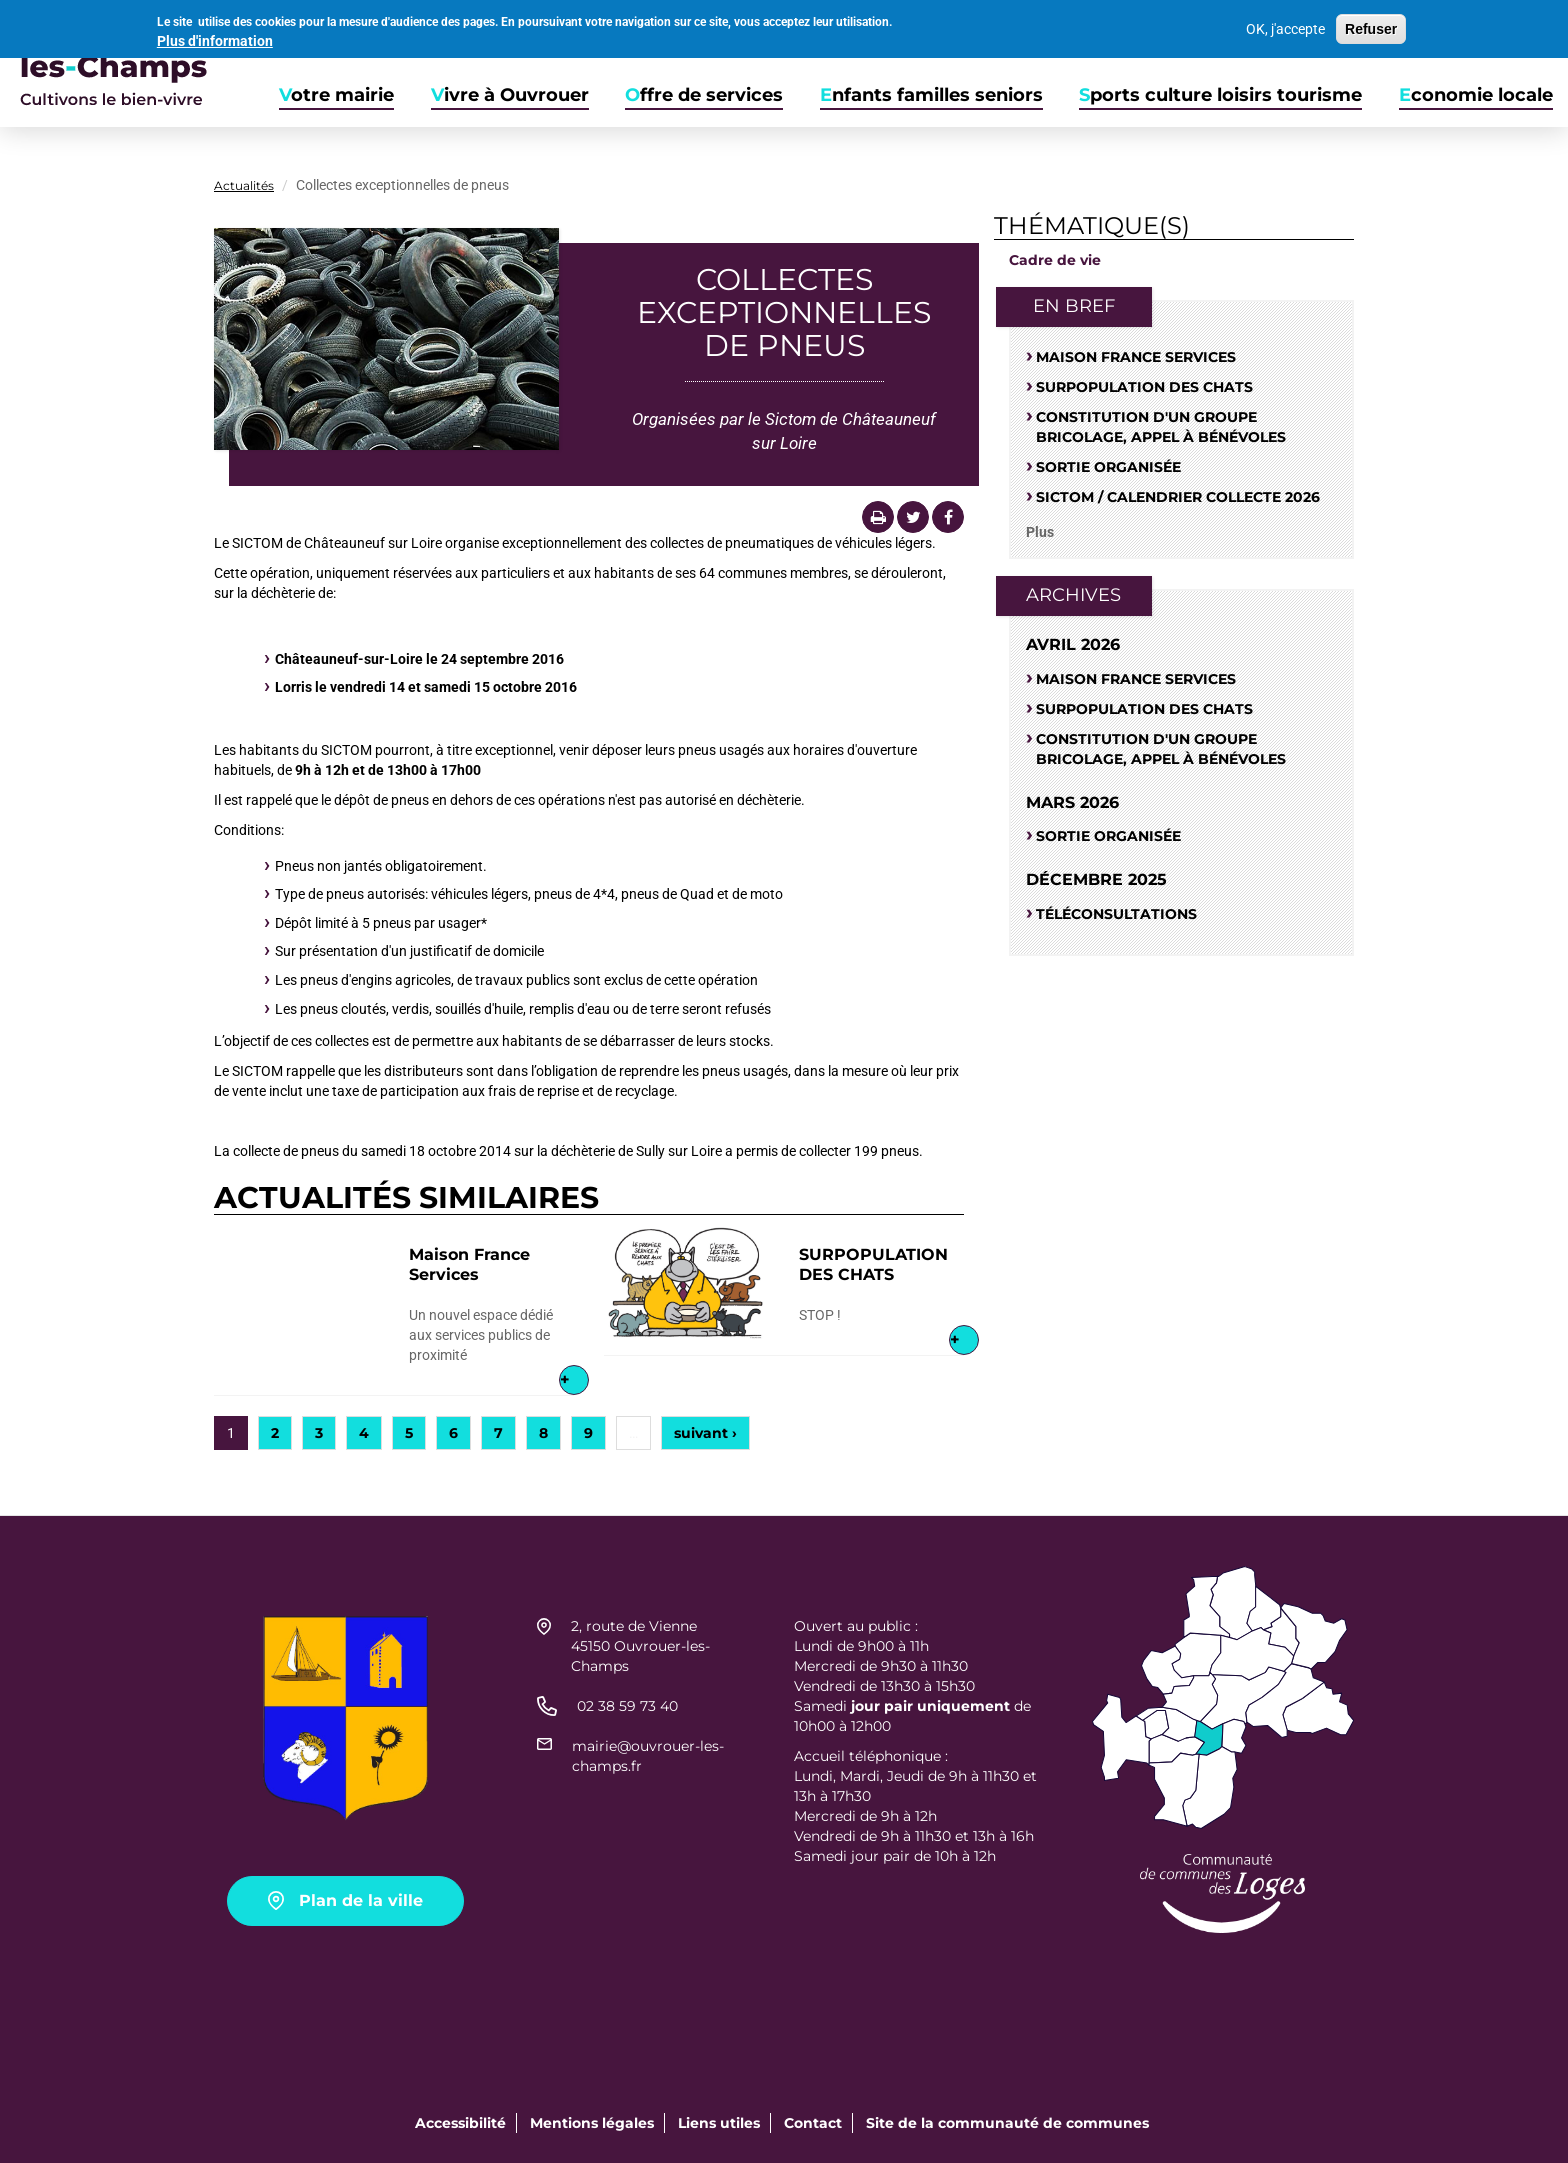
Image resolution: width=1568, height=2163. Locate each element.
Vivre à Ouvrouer (510, 95)
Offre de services (704, 95)
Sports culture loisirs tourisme (1220, 95)
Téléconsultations (1116, 914)
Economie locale (1476, 95)
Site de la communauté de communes (1007, 2123)
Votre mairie (336, 95)
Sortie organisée (1108, 467)
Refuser (1371, 25)
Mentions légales (592, 2123)
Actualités (244, 185)
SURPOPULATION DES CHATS (873, 1264)
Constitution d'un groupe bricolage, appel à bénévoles (1161, 427)
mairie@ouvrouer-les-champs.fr (648, 1756)
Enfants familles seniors (931, 95)
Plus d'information (215, 37)
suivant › (705, 1433)
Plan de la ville (361, 1900)
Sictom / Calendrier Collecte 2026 (1178, 497)
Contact (813, 2123)
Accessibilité (460, 2123)
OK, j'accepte (1285, 25)
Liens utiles (719, 2123)
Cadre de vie (1055, 260)
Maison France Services (469, 1264)
